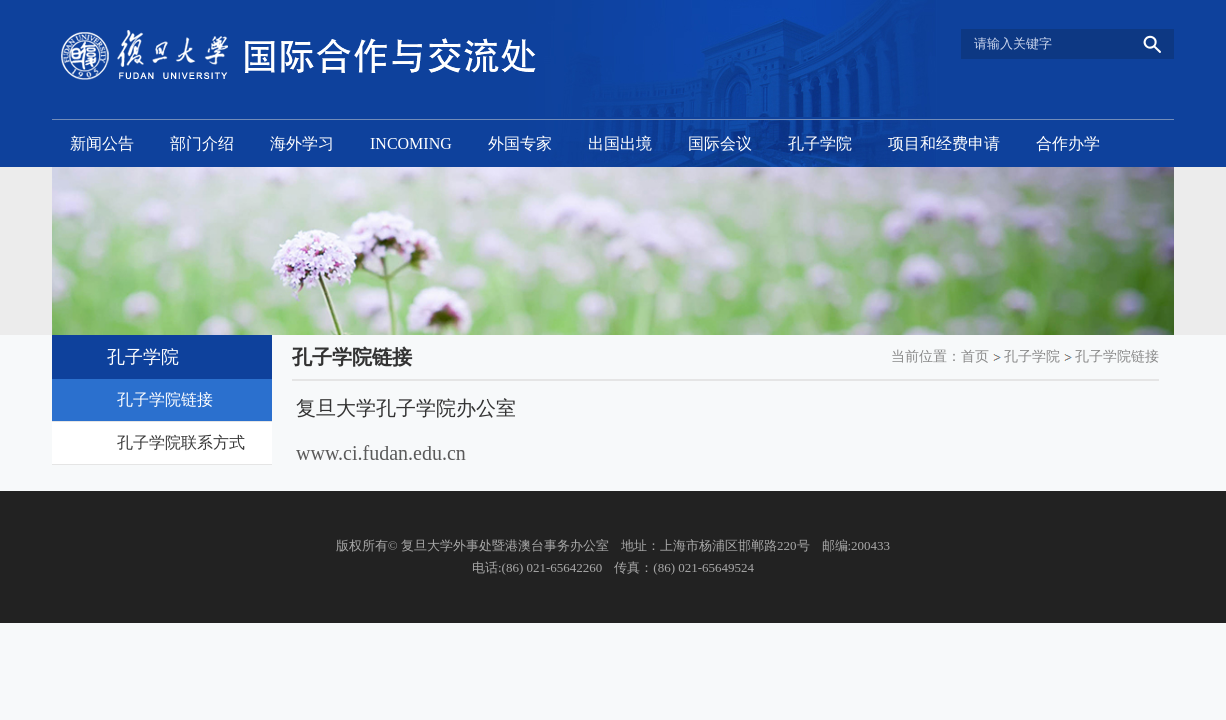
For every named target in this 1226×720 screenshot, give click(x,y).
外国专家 (520, 143)
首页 (975, 356)
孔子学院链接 (1117, 356)
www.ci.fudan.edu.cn (381, 453)
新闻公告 (102, 143)
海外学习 (302, 143)
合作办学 (1068, 143)
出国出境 (620, 143)
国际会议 (720, 143)
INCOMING (411, 143)
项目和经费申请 (944, 143)
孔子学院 (820, 143)
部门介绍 (202, 143)
